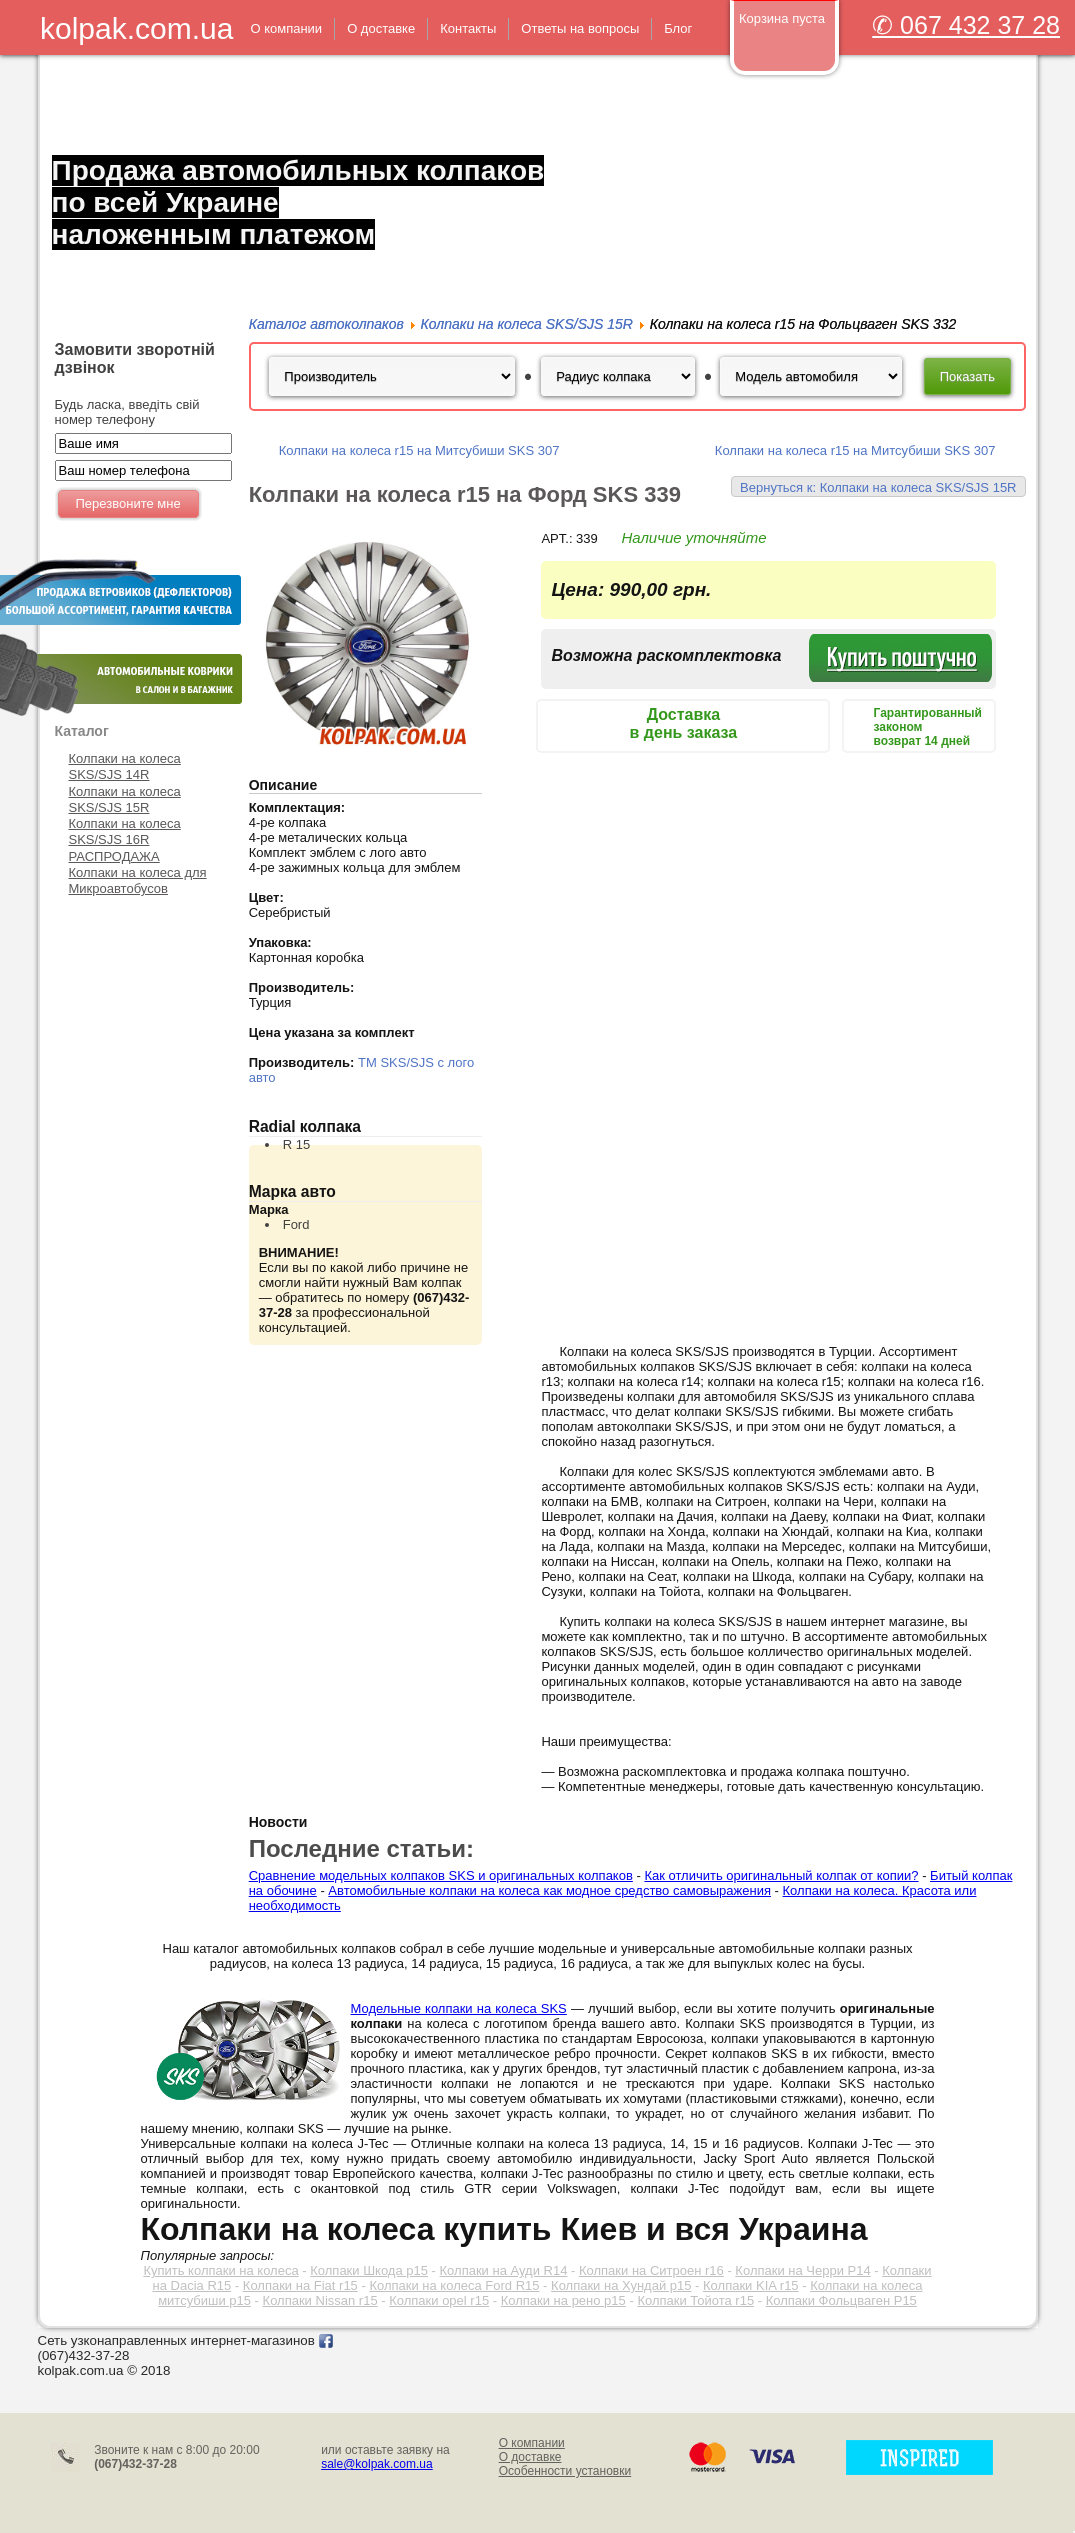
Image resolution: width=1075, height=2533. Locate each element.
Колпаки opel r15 (439, 2300)
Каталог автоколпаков (326, 324)
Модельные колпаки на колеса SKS (459, 2008)
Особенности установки (565, 2471)
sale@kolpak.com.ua (377, 2464)
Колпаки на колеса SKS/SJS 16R (125, 831)
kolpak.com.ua (136, 28)
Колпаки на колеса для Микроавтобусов (138, 880)
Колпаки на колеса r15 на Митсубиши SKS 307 (419, 450)
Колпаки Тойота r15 (695, 2300)
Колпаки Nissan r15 (320, 2300)
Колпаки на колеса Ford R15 (454, 2285)
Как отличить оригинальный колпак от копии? (781, 1875)
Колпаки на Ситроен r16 (651, 2270)
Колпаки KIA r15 (751, 2285)
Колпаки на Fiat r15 (300, 2285)
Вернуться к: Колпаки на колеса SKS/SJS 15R (878, 487)
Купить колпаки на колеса (220, 2270)
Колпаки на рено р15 (563, 2300)
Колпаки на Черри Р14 (802, 2270)
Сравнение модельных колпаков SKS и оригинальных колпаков (441, 1875)
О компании (532, 2443)
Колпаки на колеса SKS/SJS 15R (125, 799)
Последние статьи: (361, 1848)
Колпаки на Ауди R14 (504, 2270)
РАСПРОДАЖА (114, 856)
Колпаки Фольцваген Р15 (841, 2300)
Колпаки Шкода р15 (369, 2270)
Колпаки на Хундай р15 (621, 2285)
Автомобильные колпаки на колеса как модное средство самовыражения (549, 1890)
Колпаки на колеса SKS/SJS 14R (125, 766)
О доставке (530, 2457)
